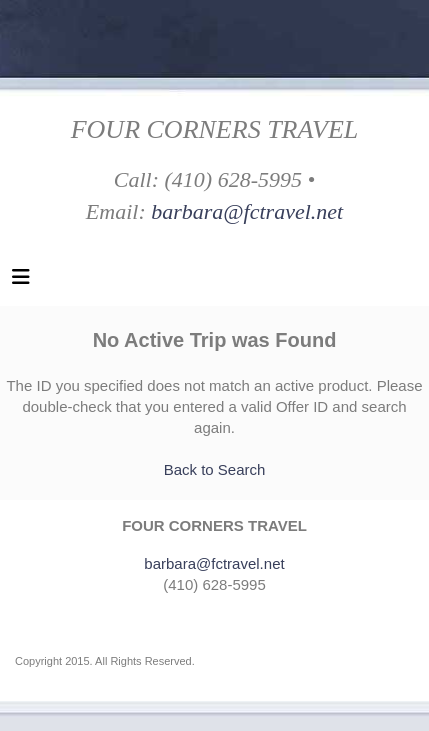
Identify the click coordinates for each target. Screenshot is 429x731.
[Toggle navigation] (21, 282)
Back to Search (215, 469)
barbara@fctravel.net (247, 211)
